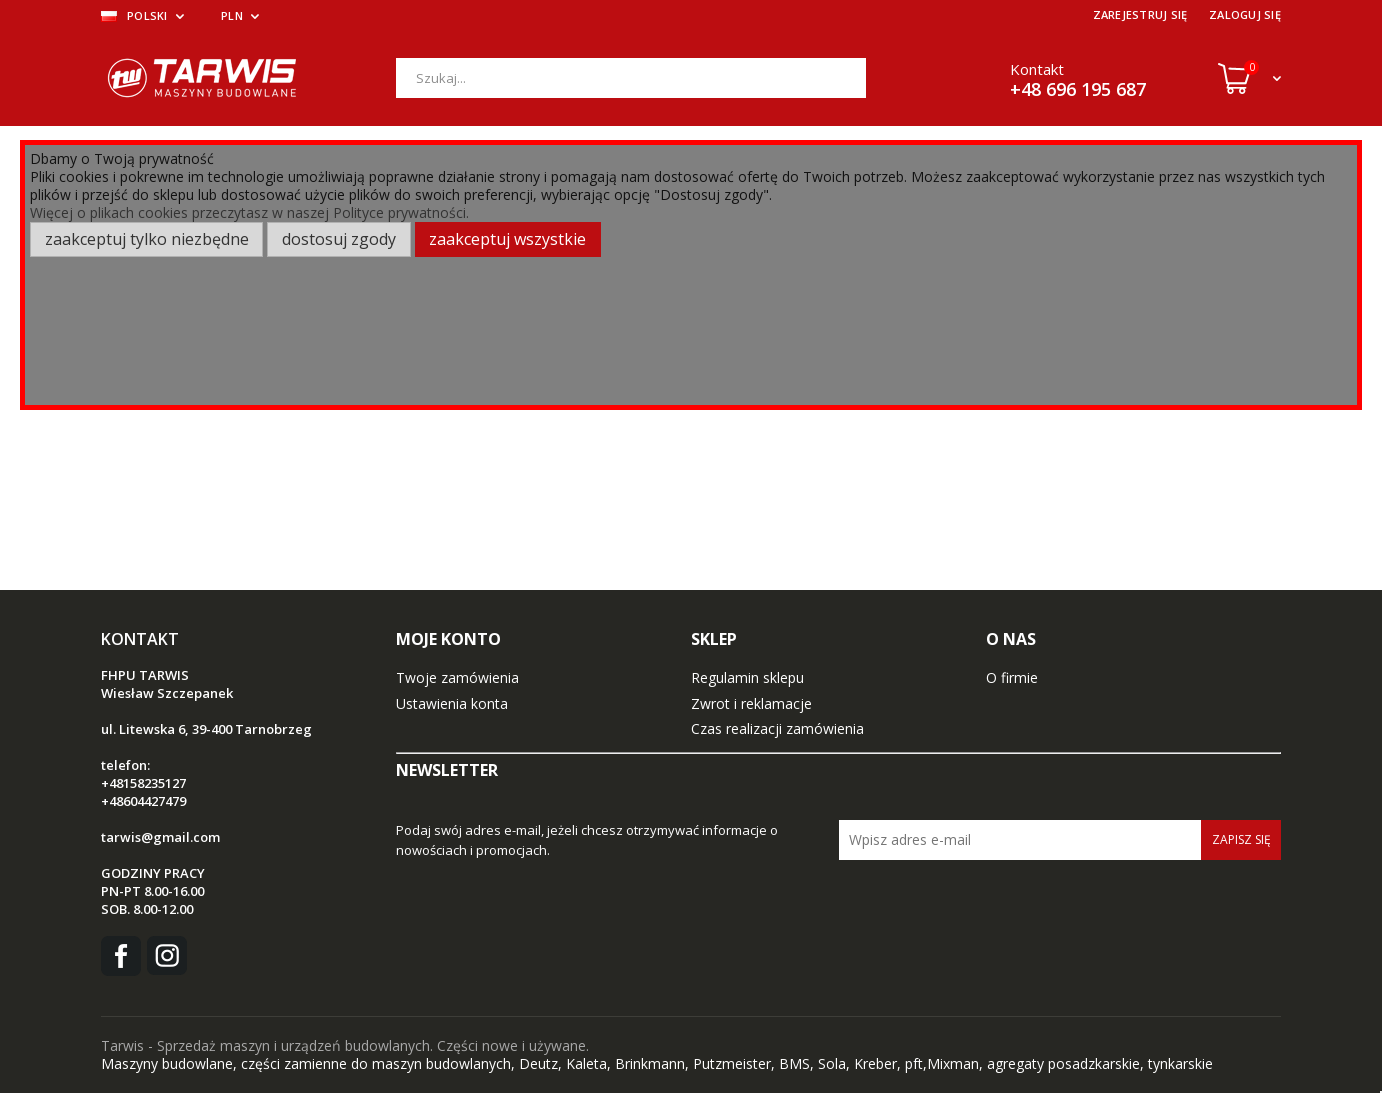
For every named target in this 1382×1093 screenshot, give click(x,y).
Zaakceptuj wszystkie (507, 239)
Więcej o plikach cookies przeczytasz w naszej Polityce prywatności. (249, 212)
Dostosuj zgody (339, 239)
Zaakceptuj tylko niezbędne (147, 239)
